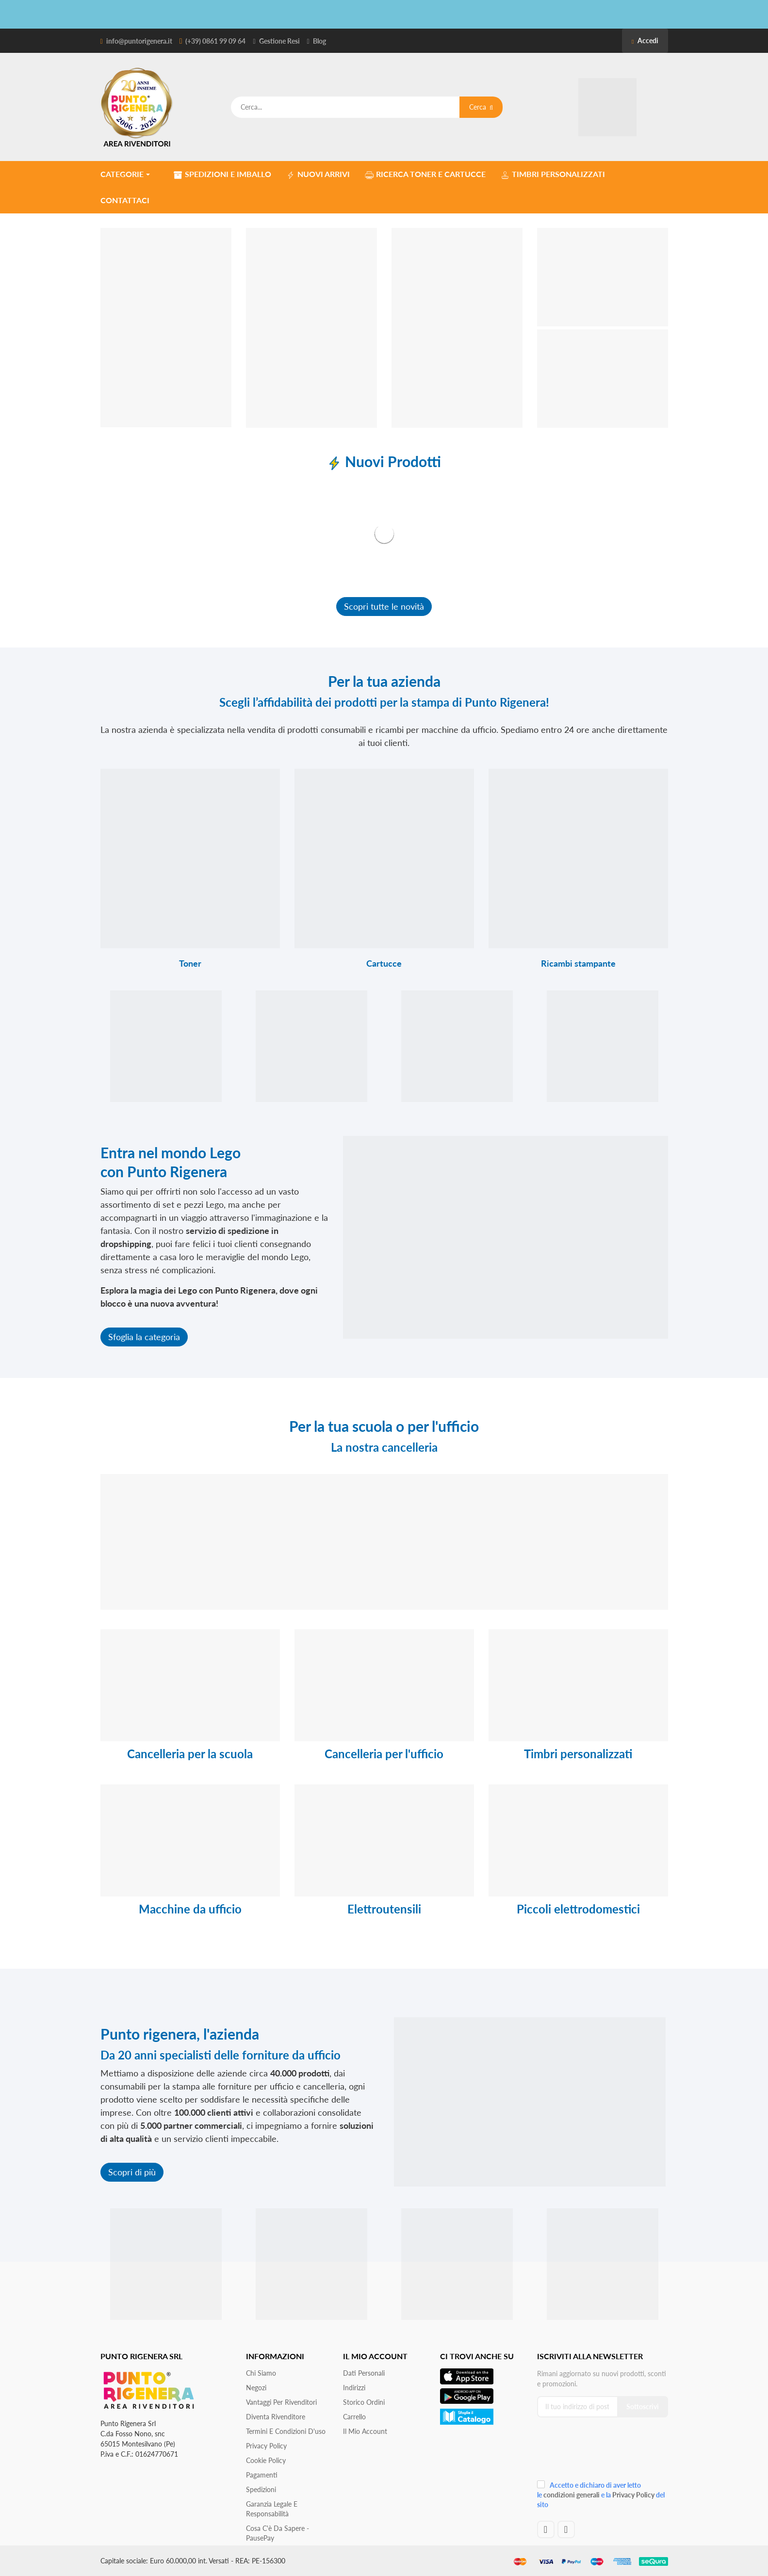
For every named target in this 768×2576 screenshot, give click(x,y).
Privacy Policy (266, 2446)
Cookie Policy (266, 2460)
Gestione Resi (279, 41)
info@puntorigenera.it (139, 41)
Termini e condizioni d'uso (286, 2431)
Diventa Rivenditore (275, 2417)
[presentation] (602, 2451)
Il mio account (365, 2431)
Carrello (354, 2417)
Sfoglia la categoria (144, 1336)
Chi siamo (261, 2373)
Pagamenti (262, 2475)
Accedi (645, 40)
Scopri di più (132, 2172)
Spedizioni (261, 2489)
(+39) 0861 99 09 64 (215, 41)
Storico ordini (364, 2402)
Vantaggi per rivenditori (281, 2402)
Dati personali (364, 2373)
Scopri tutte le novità (384, 606)
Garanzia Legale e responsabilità (271, 2509)
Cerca (481, 107)
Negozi (256, 2387)
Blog (319, 41)
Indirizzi (354, 2387)
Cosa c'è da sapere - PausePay (277, 2533)
